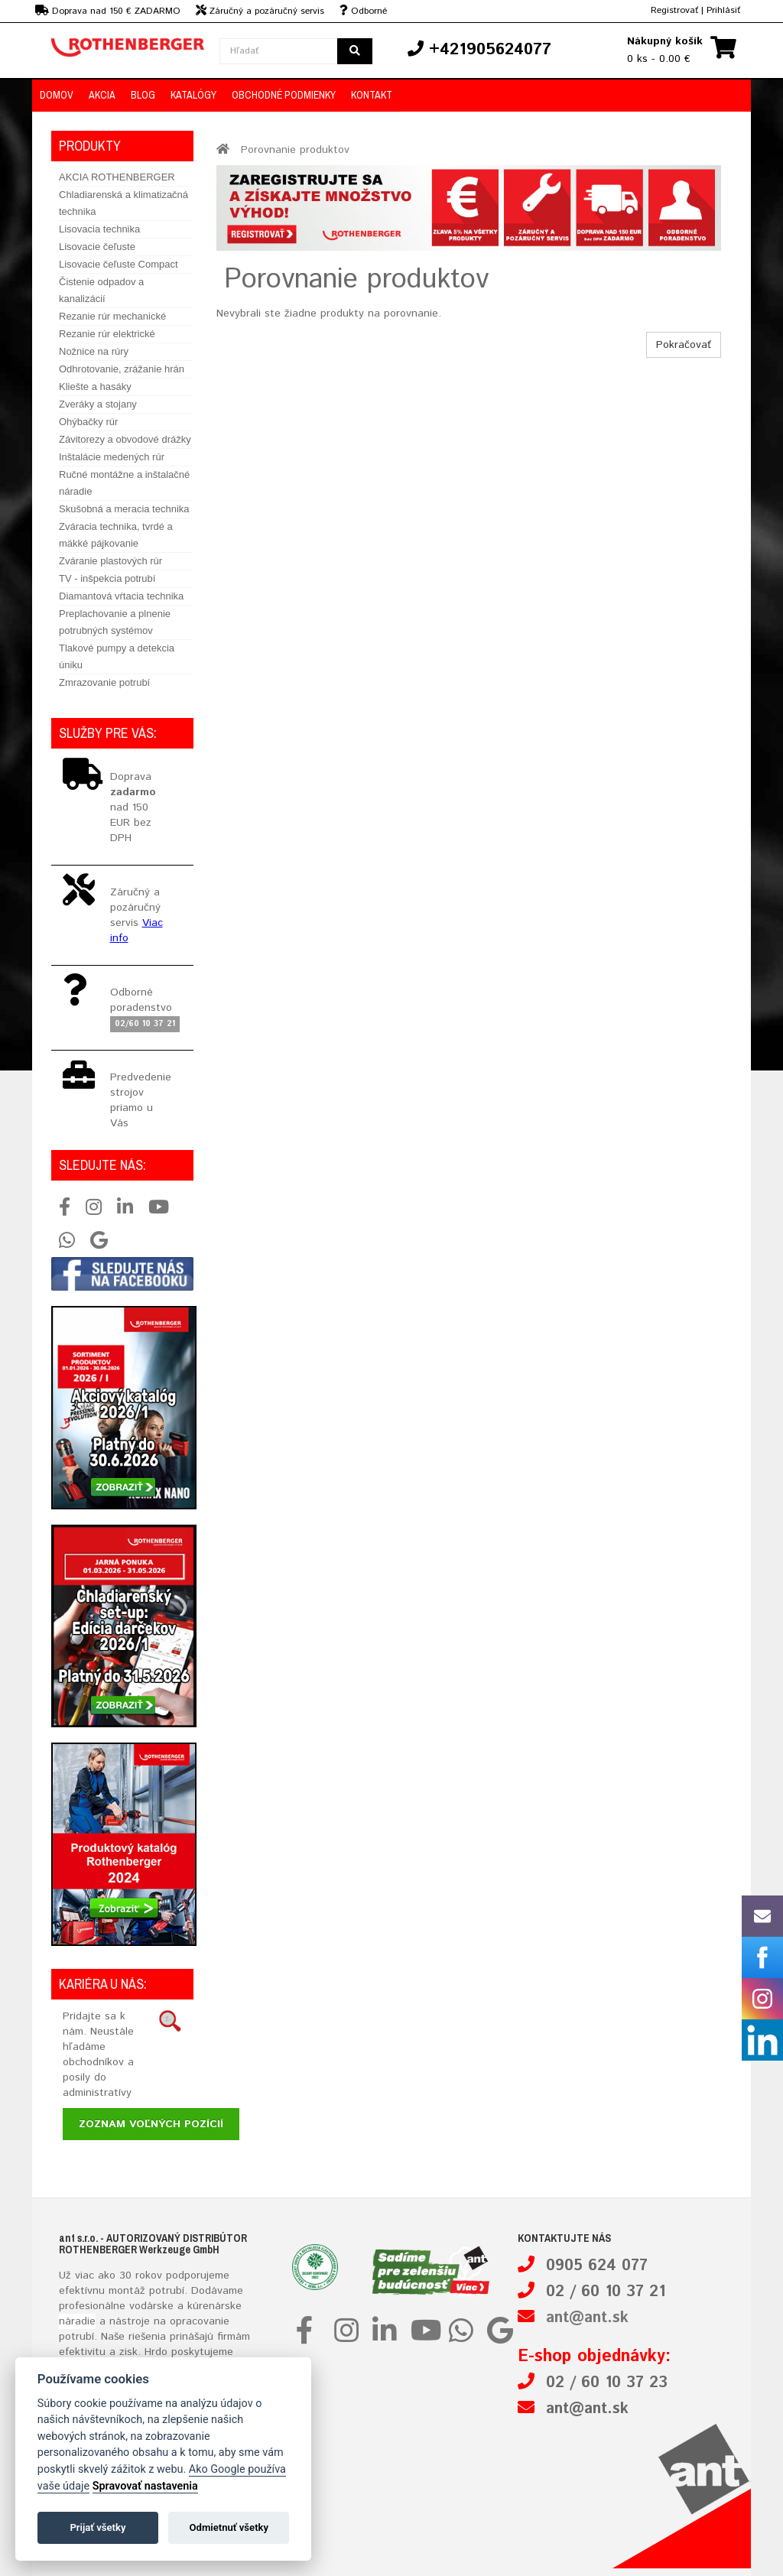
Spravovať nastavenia (145, 2486)
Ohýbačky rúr (88, 421)
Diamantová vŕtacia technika (121, 596)
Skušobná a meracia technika (124, 509)
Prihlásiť (723, 10)
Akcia (102, 95)
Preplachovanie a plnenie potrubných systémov (115, 622)
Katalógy (193, 95)
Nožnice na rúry (93, 351)
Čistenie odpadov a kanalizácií (101, 290)
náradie (77, 2321)
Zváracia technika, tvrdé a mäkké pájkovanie (116, 535)
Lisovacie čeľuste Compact (118, 264)
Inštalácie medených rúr (111, 457)
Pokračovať (683, 344)
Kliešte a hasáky (95, 386)
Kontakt (371, 95)
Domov (56, 95)
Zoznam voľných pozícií (151, 2124)
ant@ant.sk (587, 2318)
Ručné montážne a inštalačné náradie (124, 483)
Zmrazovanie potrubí (104, 682)
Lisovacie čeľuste (97, 246)
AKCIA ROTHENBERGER (117, 177)
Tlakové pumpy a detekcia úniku (116, 656)
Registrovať (674, 10)
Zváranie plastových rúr (110, 561)
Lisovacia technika (99, 229)
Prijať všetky (97, 2527)
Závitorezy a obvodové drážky (125, 439)
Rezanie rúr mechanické (112, 316)
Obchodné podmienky (284, 95)
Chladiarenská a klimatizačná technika (123, 203)
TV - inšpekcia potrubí (107, 578)
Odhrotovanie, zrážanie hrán (121, 369)
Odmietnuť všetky (229, 2527)
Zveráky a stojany (98, 404)
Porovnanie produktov (295, 150)
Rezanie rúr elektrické (107, 333)
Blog (143, 95)
